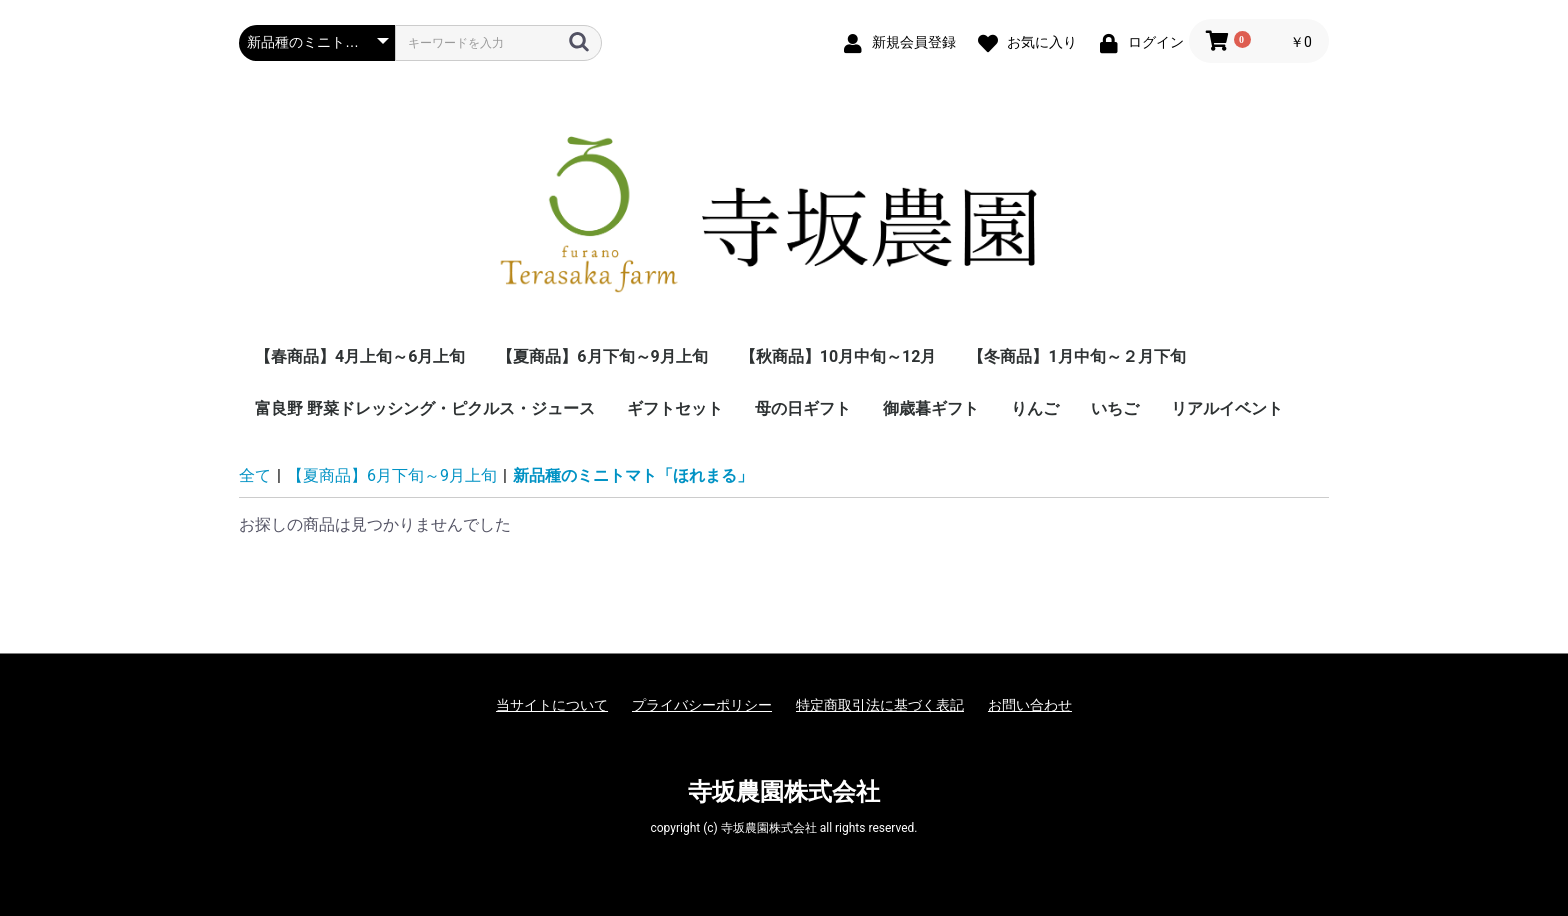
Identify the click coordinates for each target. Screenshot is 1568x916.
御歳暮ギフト (931, 408)
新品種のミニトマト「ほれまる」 (633, 475)
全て (255, 475)
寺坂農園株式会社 (784, 792)
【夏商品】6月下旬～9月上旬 (602, 356)
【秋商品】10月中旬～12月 (838, 356)
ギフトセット (675, 408)
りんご (1035, 408)
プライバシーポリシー (702, 705)
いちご (1115, 408)
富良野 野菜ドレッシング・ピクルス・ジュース (425, 408)
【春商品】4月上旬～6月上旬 (360, 356)
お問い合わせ (1030, 705)
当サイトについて (552, 705)
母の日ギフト (803, 408)
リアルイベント (1227, 408)
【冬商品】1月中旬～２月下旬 (1076, 356)
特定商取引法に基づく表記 (880, 705)
